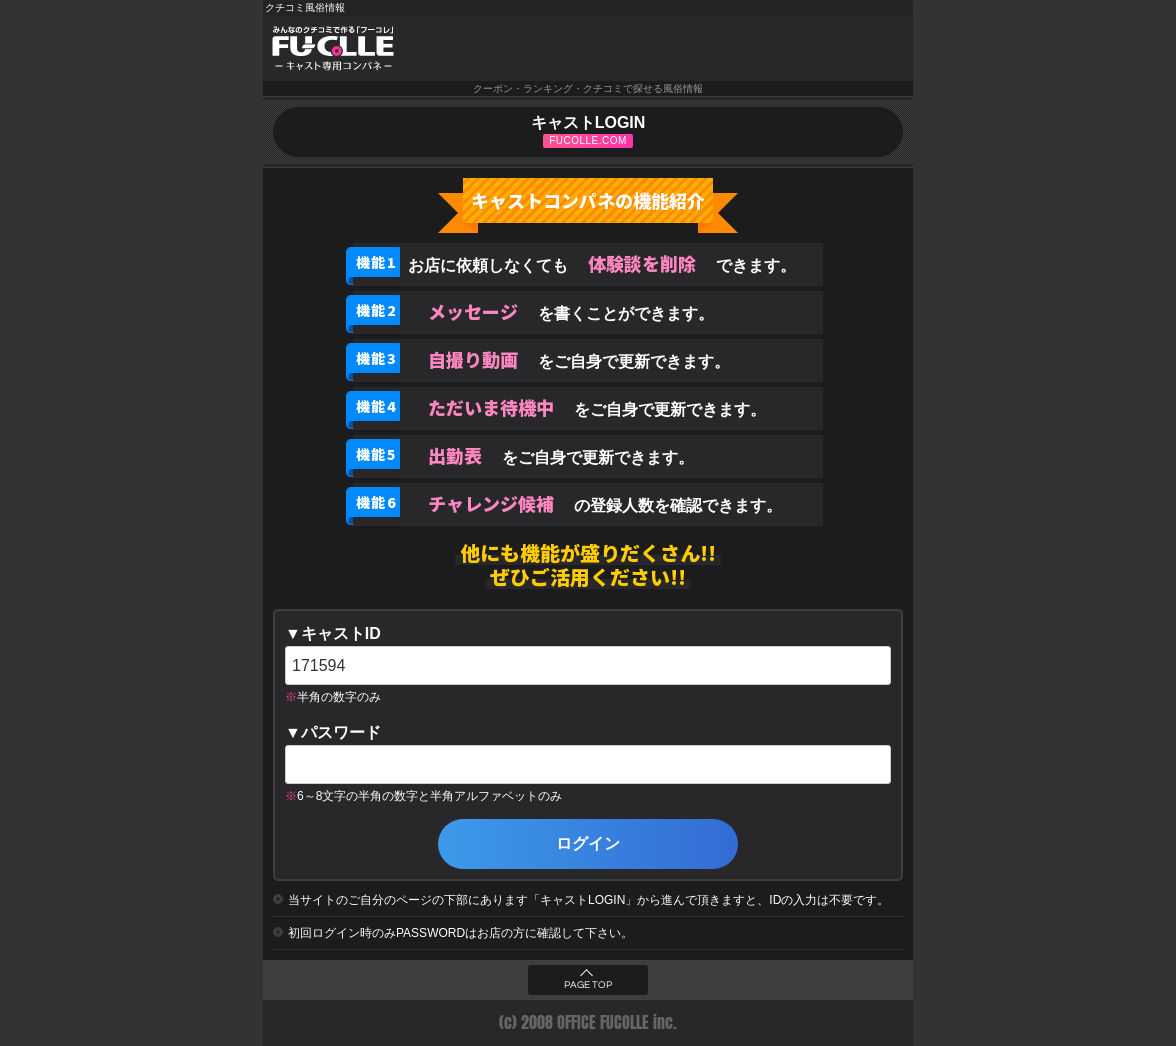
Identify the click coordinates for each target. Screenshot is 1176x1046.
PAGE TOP (588, 985)
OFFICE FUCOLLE (603, 1022)
